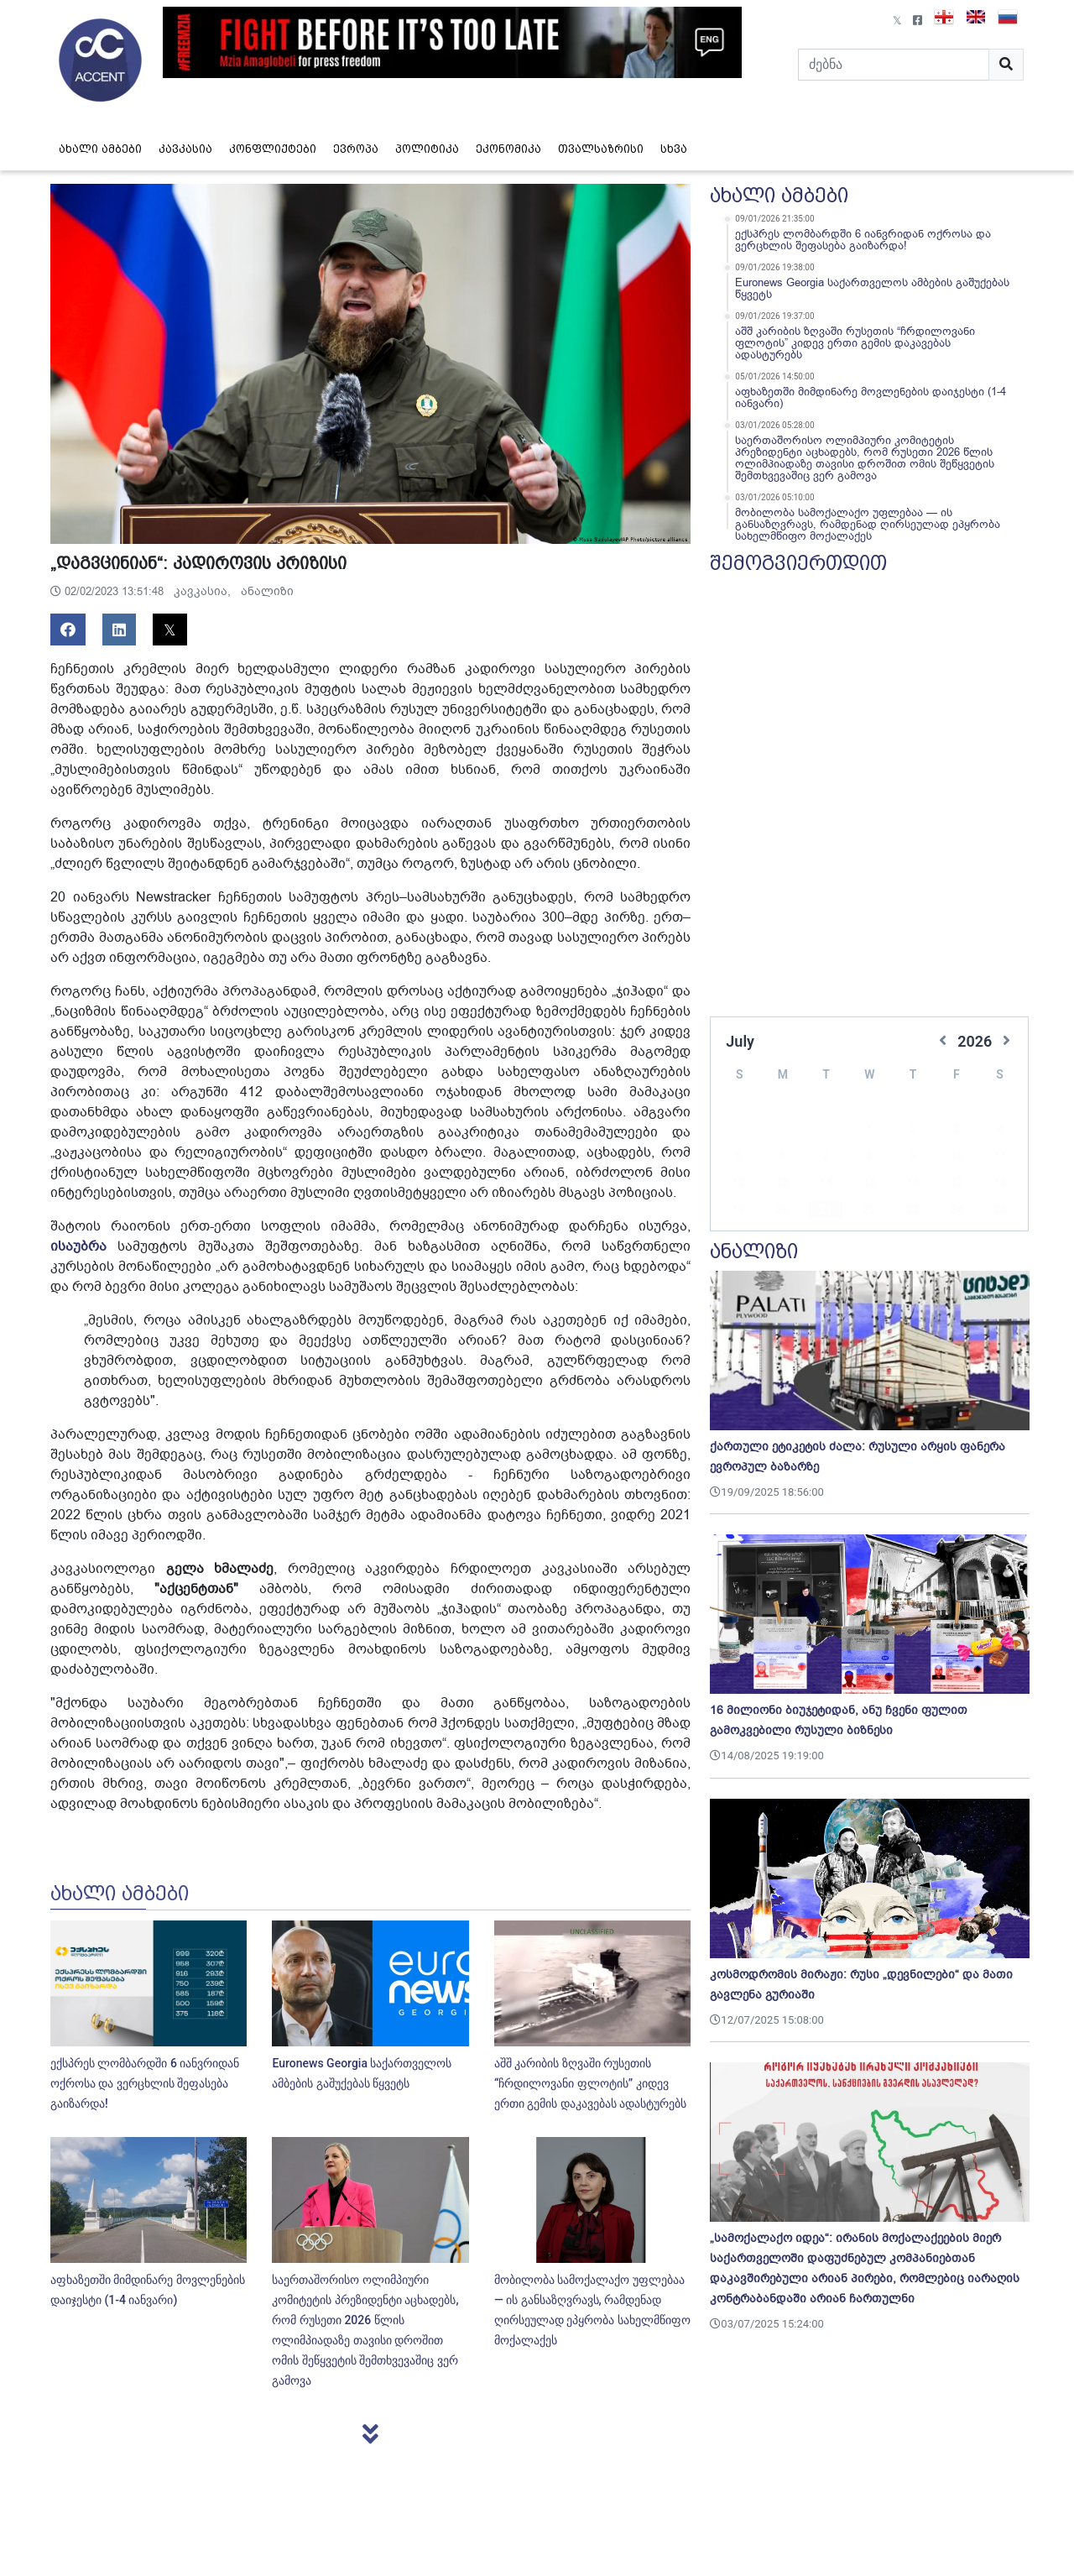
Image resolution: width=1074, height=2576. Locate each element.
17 (956, 1157)
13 (782, 1157)
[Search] (893, 65)
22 (869, 1184)
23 (913, 1184)
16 (913, 1157)
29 (869, 1211)
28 (825, 1211)
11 (1000, 1130)
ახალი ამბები (100, 149)
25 (1000, 1184)
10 (956, 1130)
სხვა (673, 149)
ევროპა (355, 149)
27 (782, 1211)
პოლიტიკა (427, 149)
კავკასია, (204, 591)
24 (956, 1184)
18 (1000, 1157)
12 (738, 1157)
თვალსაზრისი (601, 149)
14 (825, 1157)
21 (825, 1184)
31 (956, 1211)
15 (869, 1157)
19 (738, 1184)
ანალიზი (267, 591)
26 (738, 1211)
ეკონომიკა (508, 149)
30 (913, 1211)
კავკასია (185, 149)
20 (782, 1184)
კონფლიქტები (272, 149)
